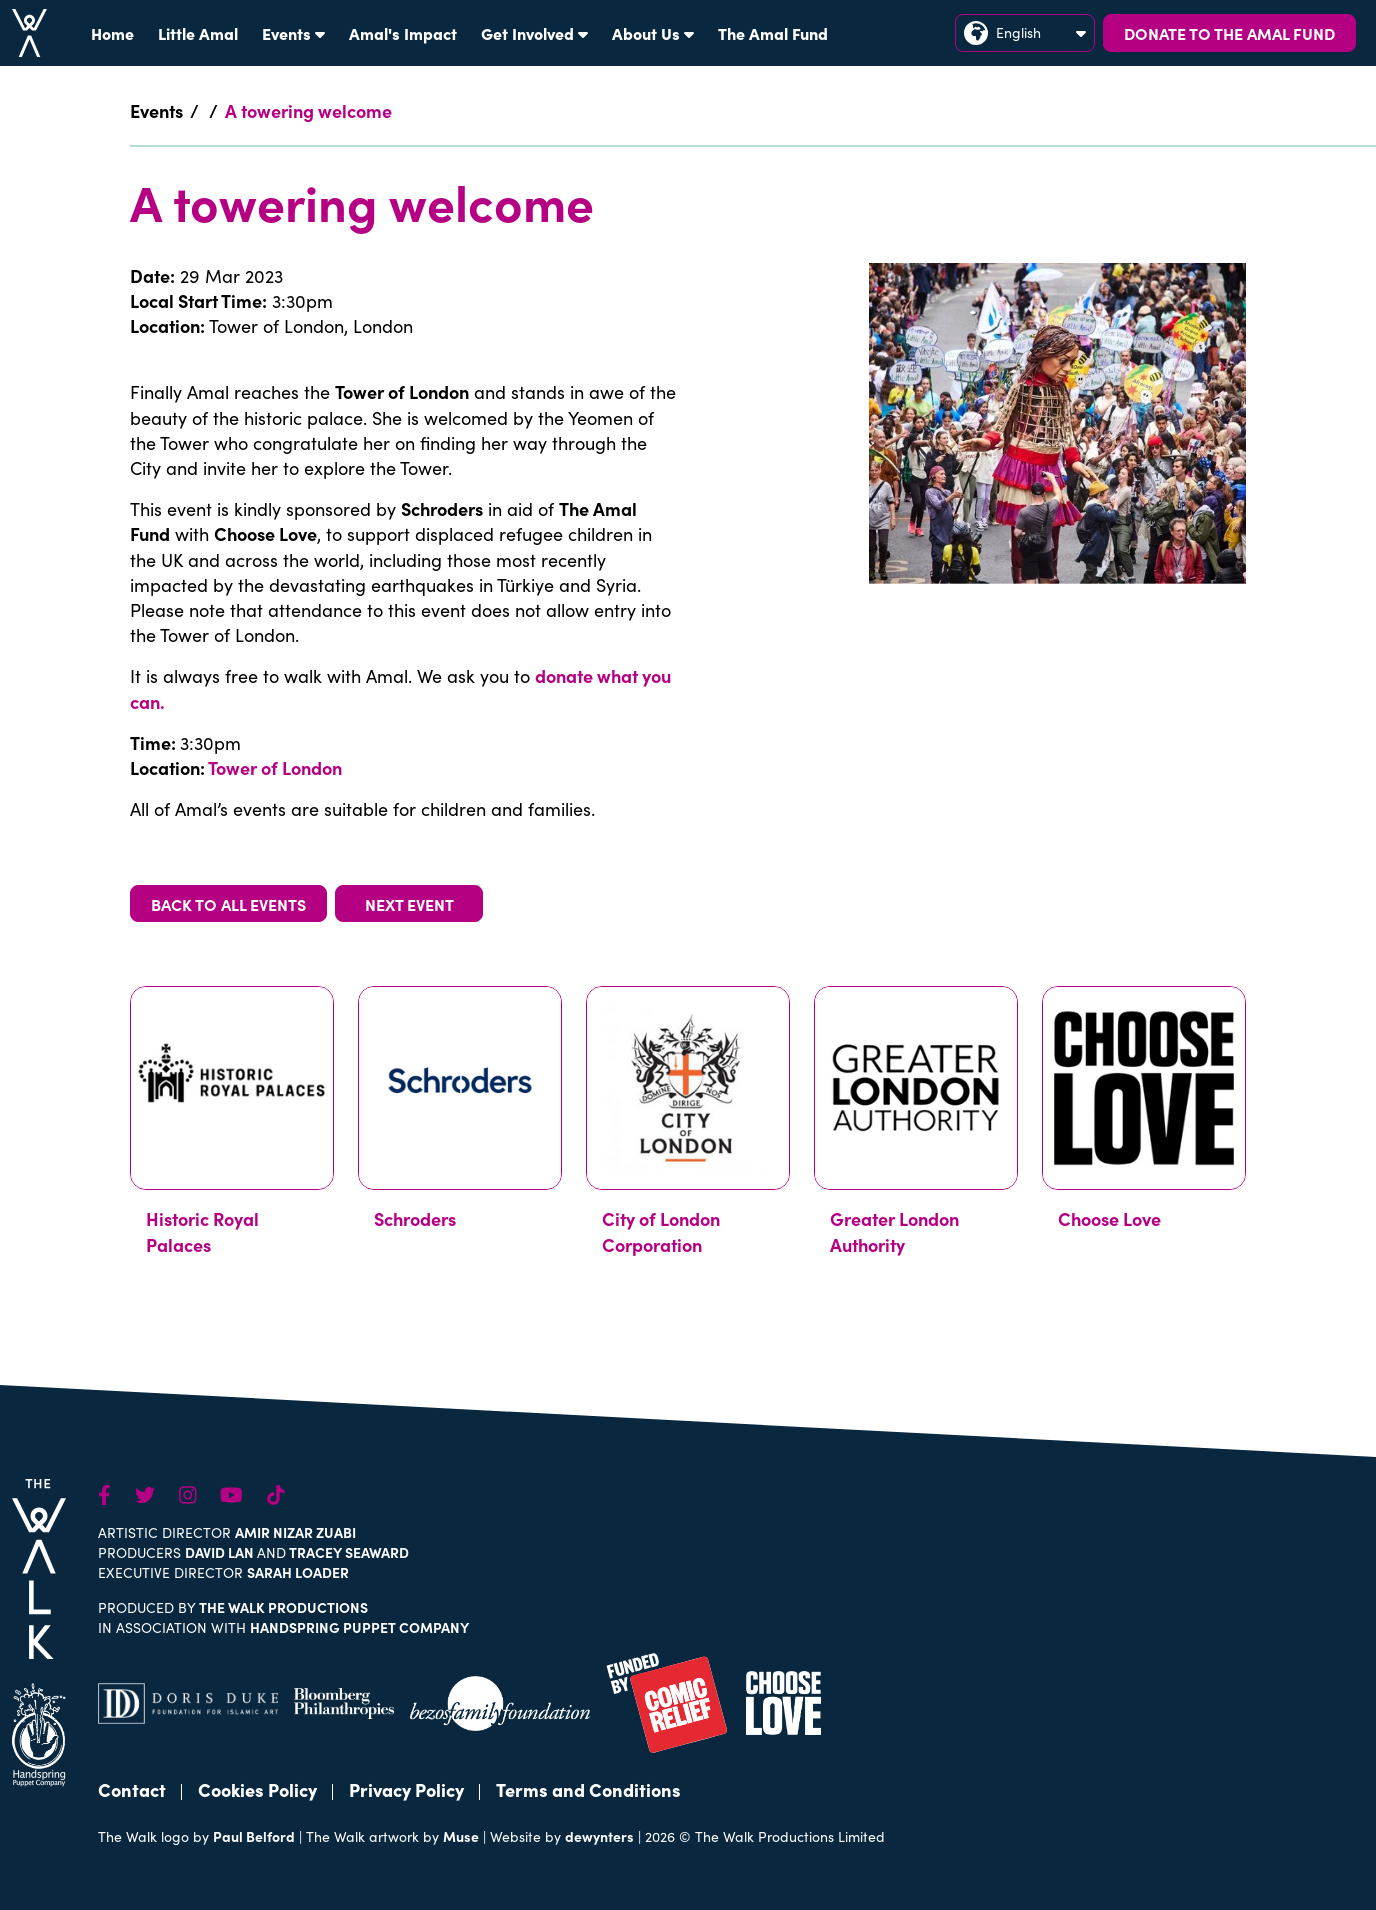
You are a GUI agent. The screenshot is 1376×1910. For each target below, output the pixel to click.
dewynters (599, 1836)
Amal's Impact (403, 33)
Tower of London (275, 767)
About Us (653, 33)
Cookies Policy (257, 1789)
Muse (461, 1836)
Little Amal (198, 33)
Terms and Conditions (588, 1789)
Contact (132, 1789)
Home (112, 33)
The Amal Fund (773, 33)
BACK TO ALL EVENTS (228, 904)
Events (293, 33)
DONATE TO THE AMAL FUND (1229, 33)
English (1025, 33)
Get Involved (534, 33)
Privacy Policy (406, 1789)
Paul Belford (254, 1836)
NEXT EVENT (409, 904)
